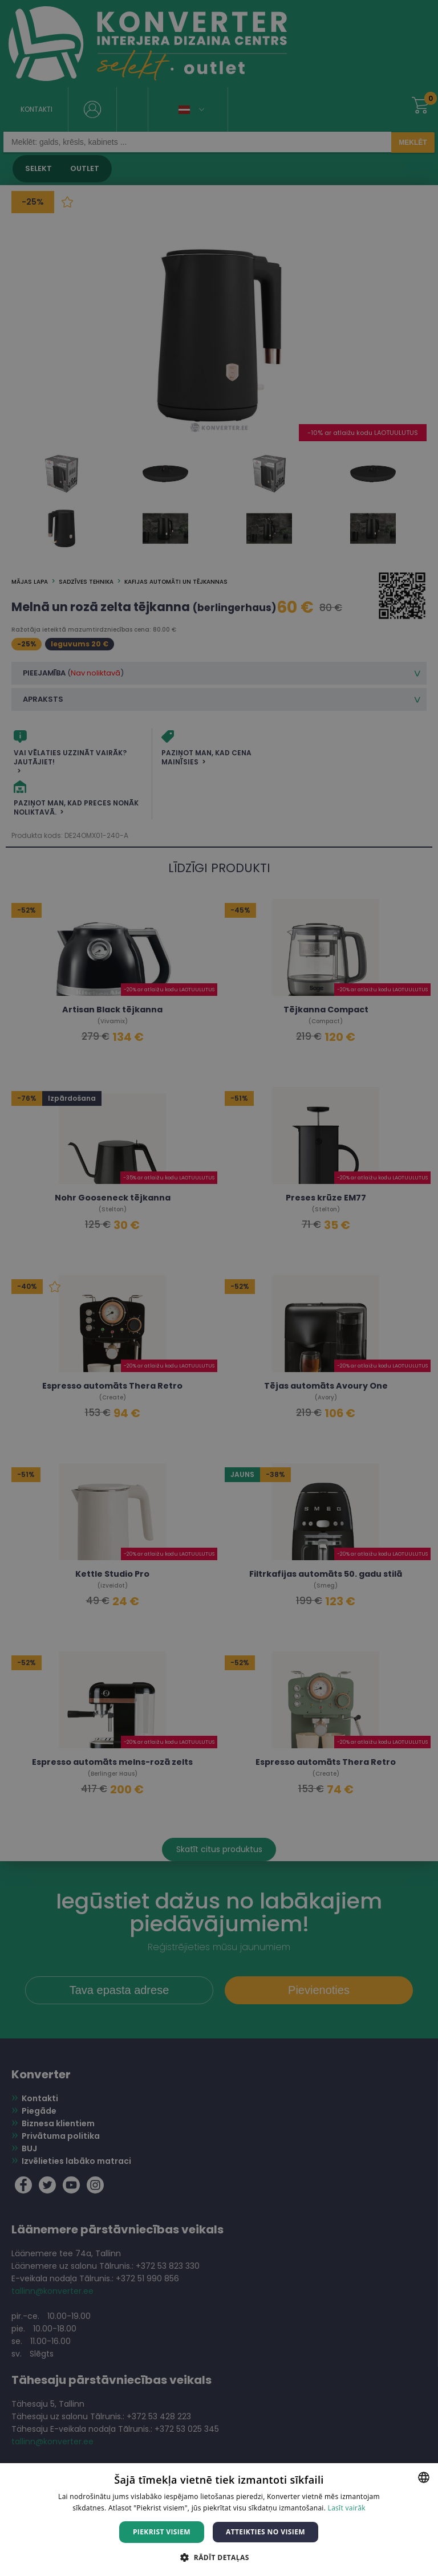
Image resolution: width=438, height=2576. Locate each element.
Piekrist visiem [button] (161, 2532)
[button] (219, 2556)
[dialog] (219, 1288)
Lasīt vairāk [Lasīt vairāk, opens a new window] (347, 2508)
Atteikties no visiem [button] (265, 2532)
